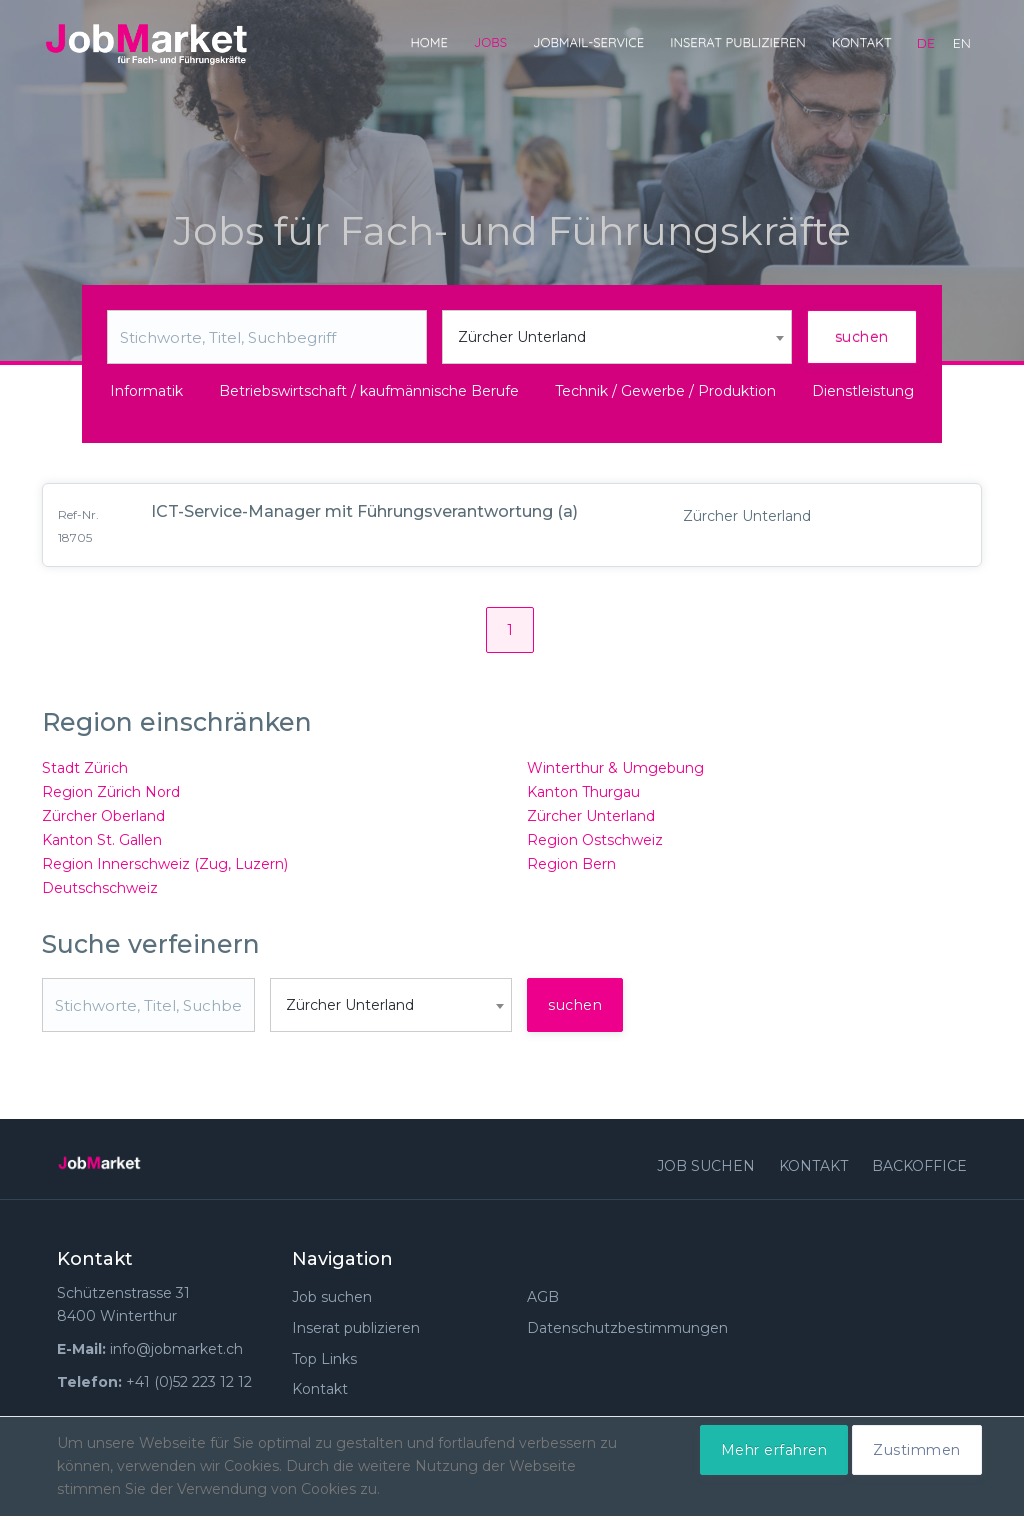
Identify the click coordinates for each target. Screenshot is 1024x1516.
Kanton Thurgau (583, 792)
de (926, 43)
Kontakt (862, 42)
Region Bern (571, 864)
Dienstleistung (863, 391)
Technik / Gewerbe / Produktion (665, 391)
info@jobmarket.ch (176, 1349)
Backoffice (919, 1166)
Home (428, 42)
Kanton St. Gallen (102, 840)
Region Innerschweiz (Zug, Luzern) (165, 864)
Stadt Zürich (85, 768)
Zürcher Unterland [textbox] (522, 337)
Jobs (490, 42)
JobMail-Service (588, 42)
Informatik (146, 391)
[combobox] (617, 337)
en (962, 43)
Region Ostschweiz (595, 840)
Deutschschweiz (100, 888)
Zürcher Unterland (591, 816)
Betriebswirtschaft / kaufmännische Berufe (369, 391)
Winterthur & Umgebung (615, 768)
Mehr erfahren (774, 1450)
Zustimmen (917, 1450)
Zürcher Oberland (103, 816)
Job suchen (706, 1166)
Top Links (324, 1359)
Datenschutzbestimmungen (627, 1328)
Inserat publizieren (738, 42)
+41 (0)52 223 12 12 (189, 1382)
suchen (862, 337)
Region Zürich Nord (111, 792)
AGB (543, 1297)
